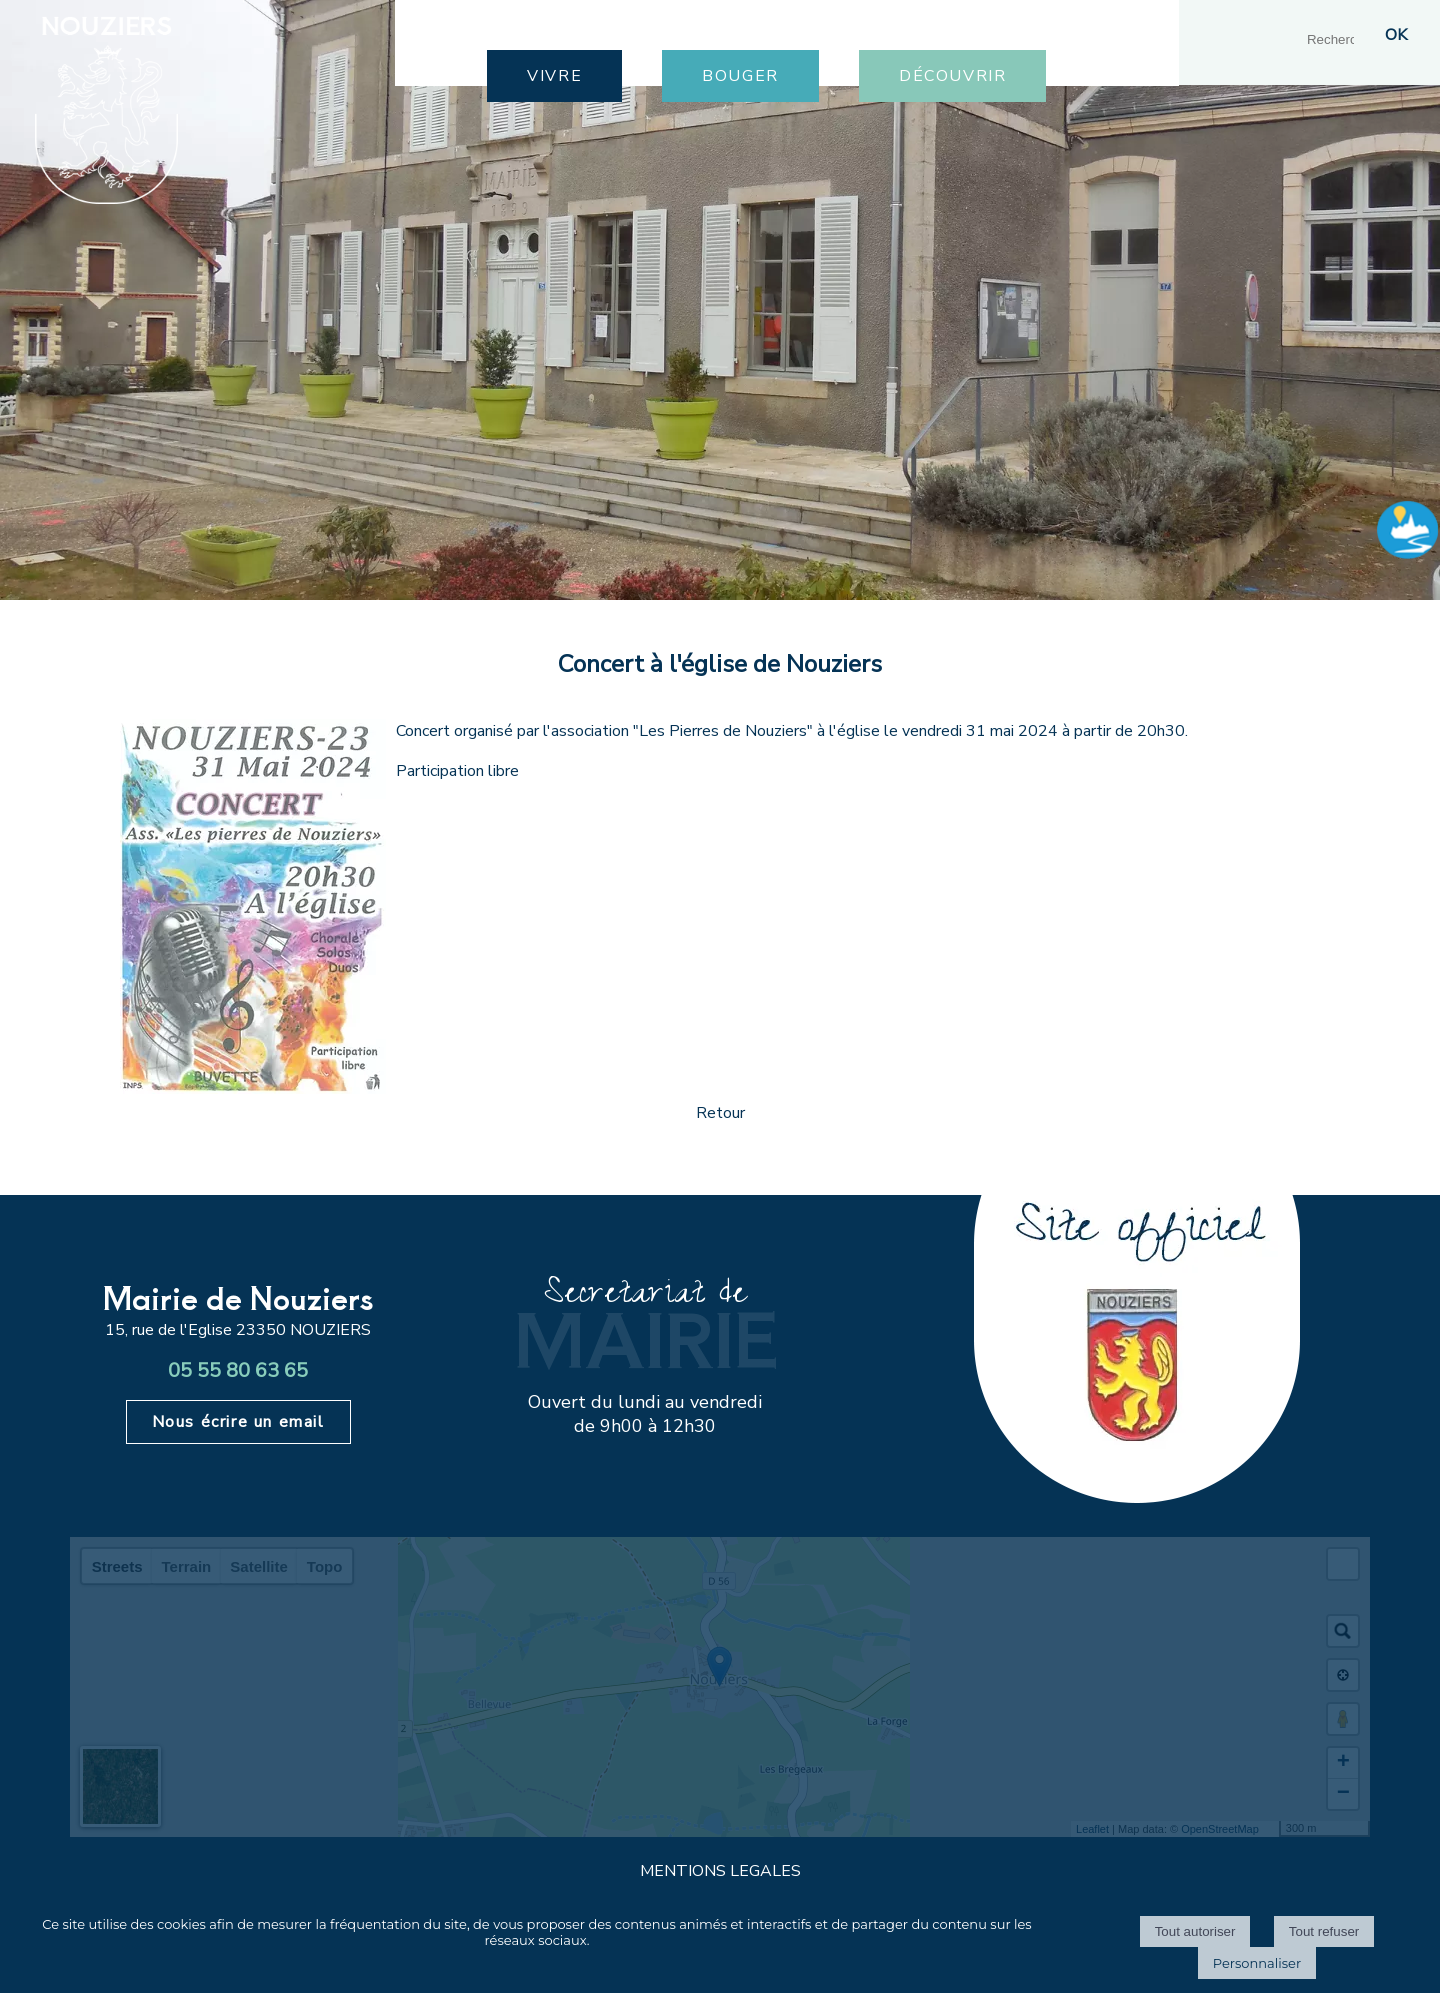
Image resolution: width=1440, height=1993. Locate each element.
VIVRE (554, 76)
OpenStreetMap (1220, 1829)
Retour (720, 1113)
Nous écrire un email (238, 1422)
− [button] (1343, 1794)
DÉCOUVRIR (952, 76)
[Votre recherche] (1337, 39)
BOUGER (740, 76)
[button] (1343, 1564)
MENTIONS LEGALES (720, 1871)
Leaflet (1092, 1829)
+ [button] (1343, 1763)
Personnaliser (1257, 1963)
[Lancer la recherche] (1396, 35)
